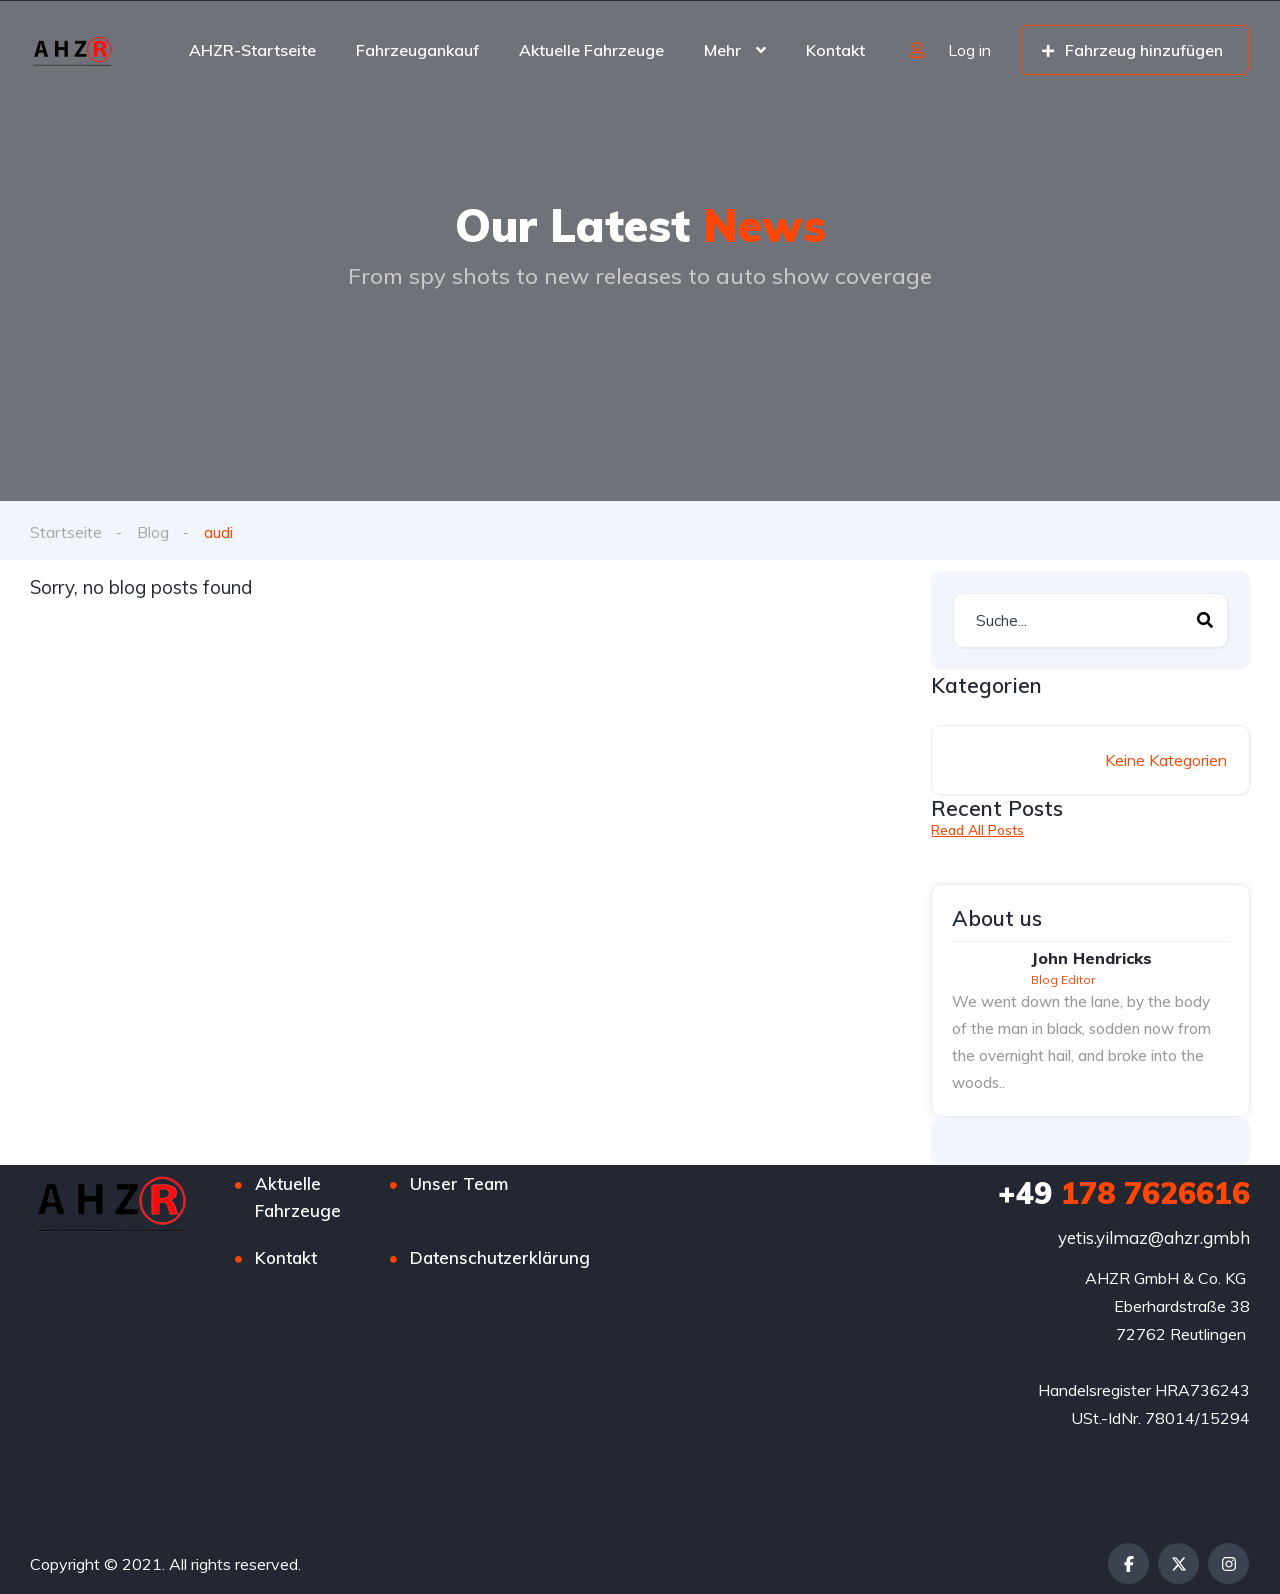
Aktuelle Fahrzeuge (591, 50)
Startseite (66, 532)
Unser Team (459, 1183)
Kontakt (835, 50)
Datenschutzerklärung (500, 1257)
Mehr (722, 50)
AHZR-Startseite (252, 50)
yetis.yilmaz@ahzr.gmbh (1154, 1237)
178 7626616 (1124, 1193)
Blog (153, 532)
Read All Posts (977, 830)
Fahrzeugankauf (417, 50)
